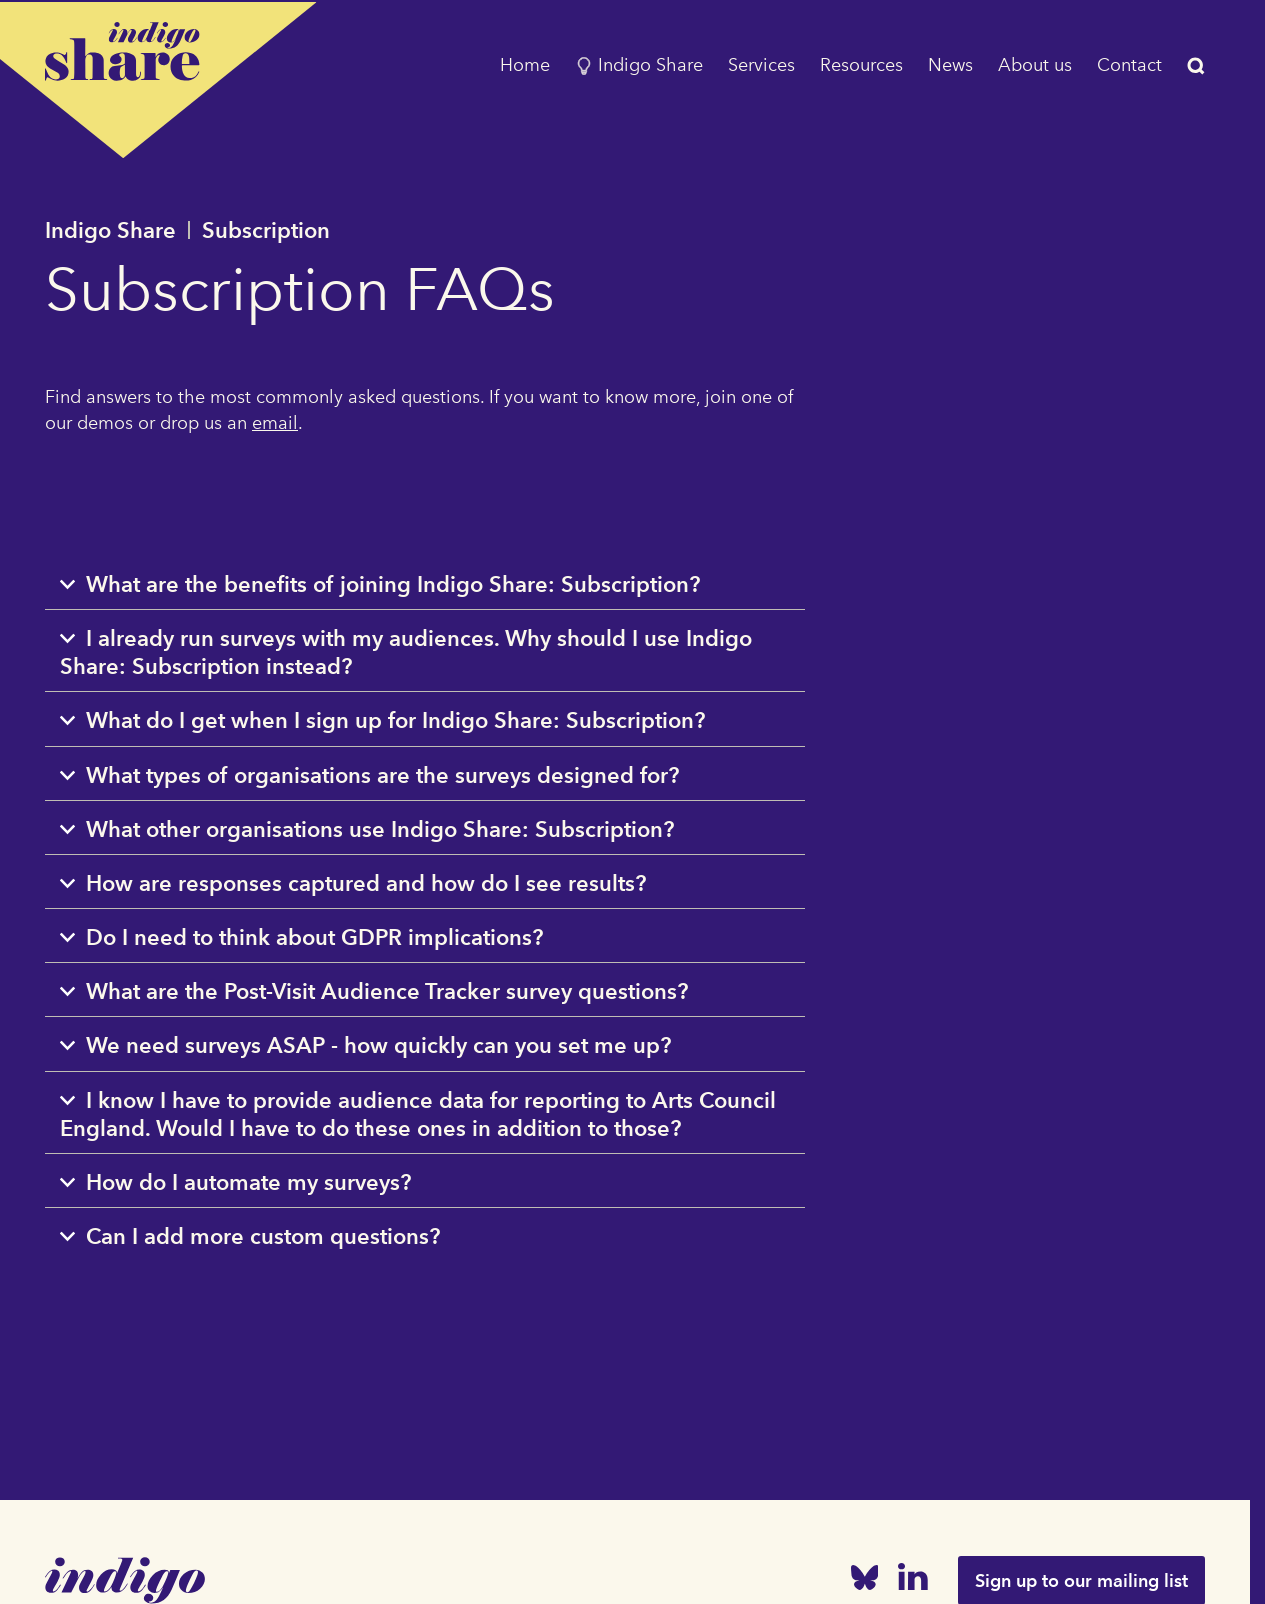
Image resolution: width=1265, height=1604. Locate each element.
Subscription (266, 230)
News (950, 65)
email (275, 423)
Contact (1129, 65)
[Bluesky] (865, 1581)
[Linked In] (913, 1580)
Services (761, 65)
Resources (861, 65)
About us (1035, 65)
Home (525, 65)
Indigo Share (639, 65)
